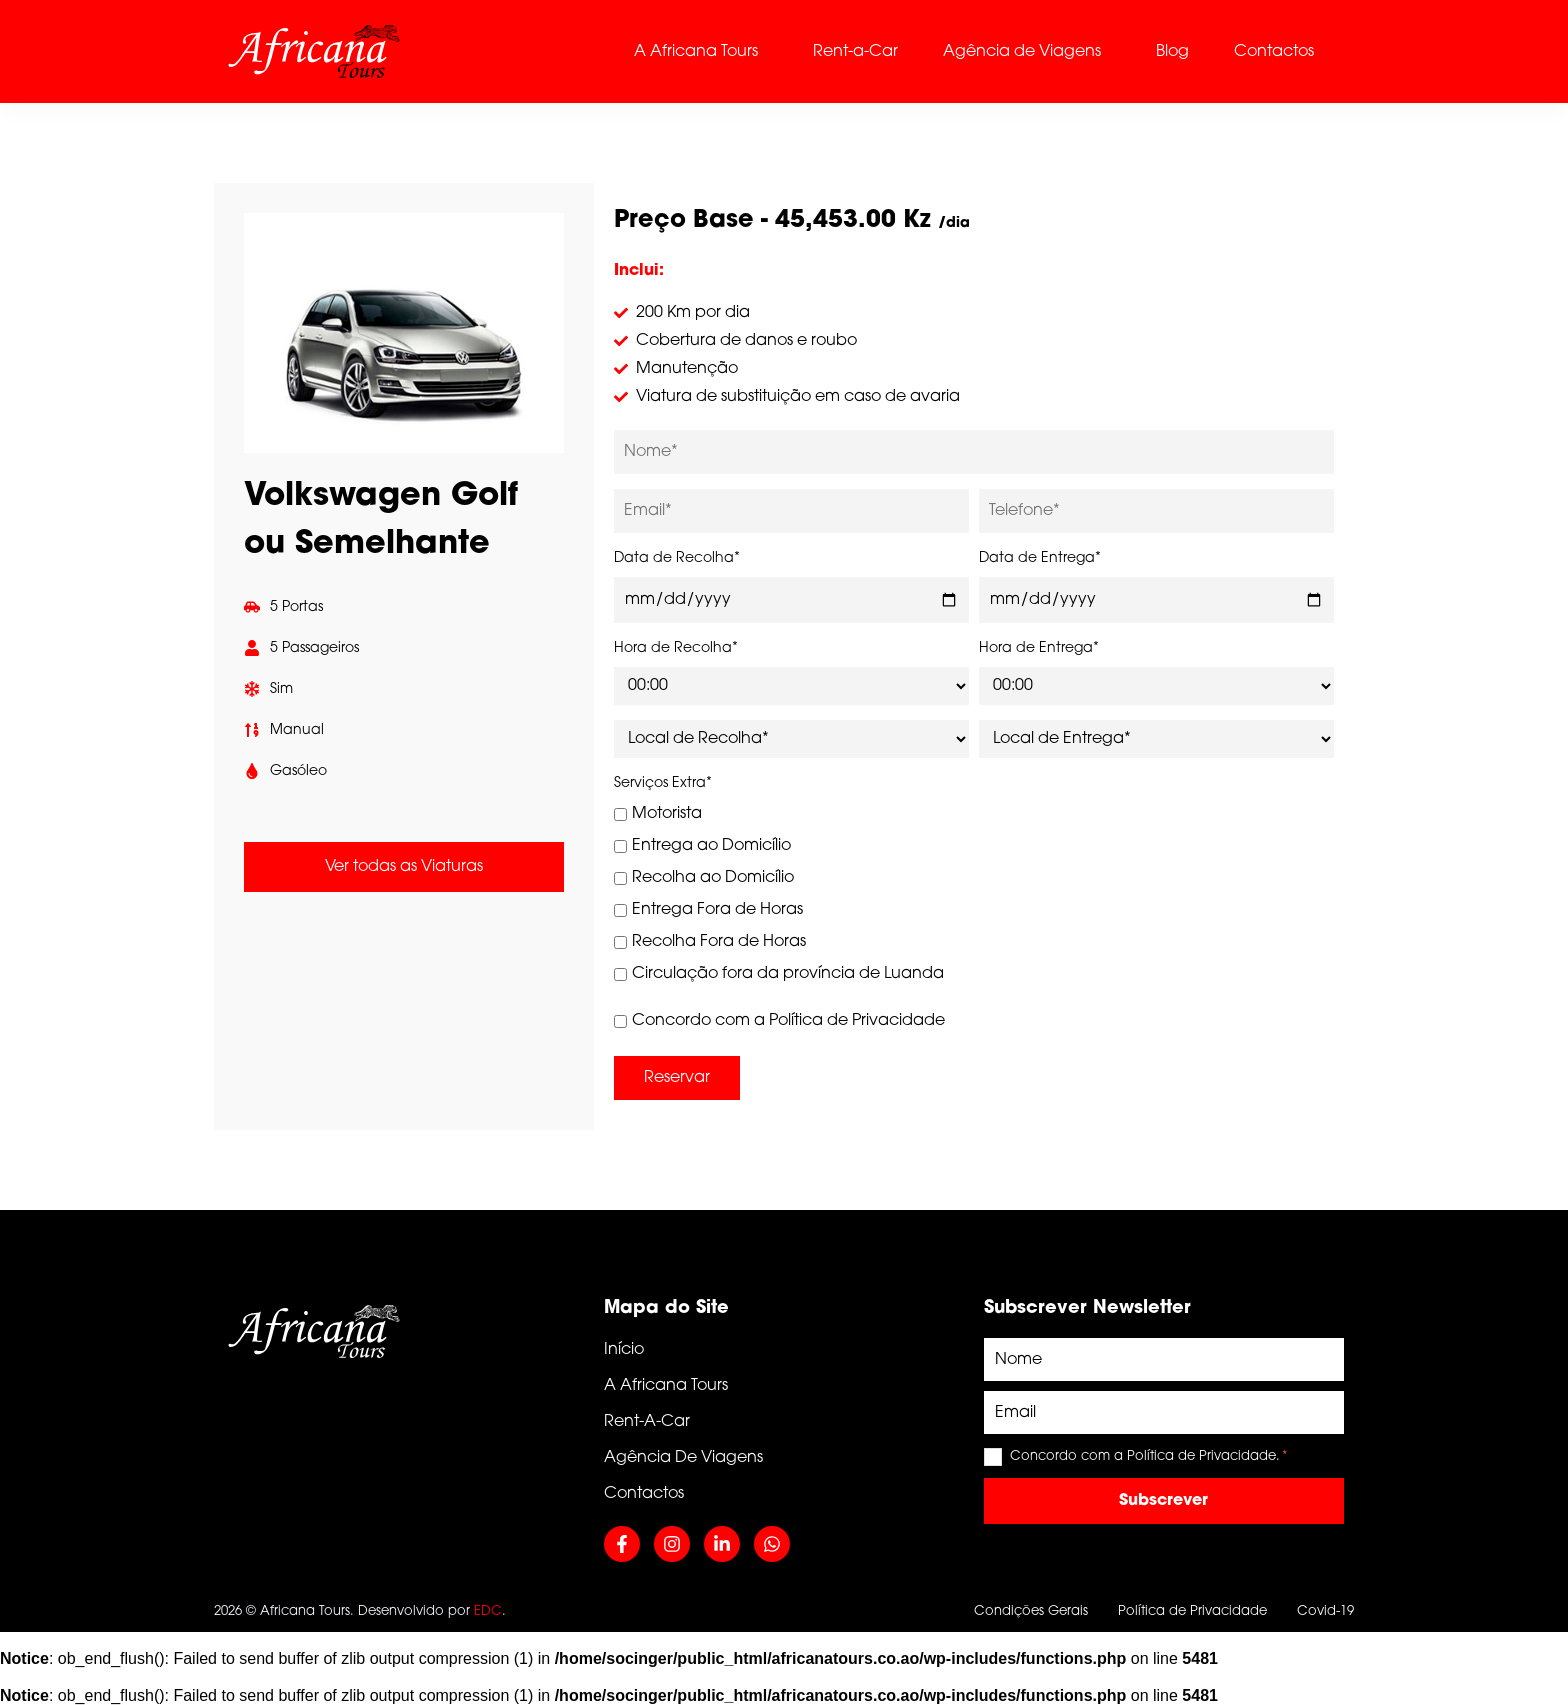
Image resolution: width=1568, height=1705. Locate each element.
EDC (488, 1611)
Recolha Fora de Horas (710, 942)
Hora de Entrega (1039, 648)
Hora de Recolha (676, 648)
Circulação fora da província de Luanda (779, 974)
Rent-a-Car (855, 52)
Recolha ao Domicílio (704, 878)
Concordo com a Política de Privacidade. (1149, 1456)
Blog (1172, 52)
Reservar (677, 1078)
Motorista (658, 814)
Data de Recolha (677, 558)
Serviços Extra (663, 783)
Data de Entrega (1040, 558)
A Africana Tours (696, 52)
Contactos (1274, 52)
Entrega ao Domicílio (702, 846)
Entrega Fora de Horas (708, 910)
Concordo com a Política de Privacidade (779, 1021)
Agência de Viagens (1022, 52)
